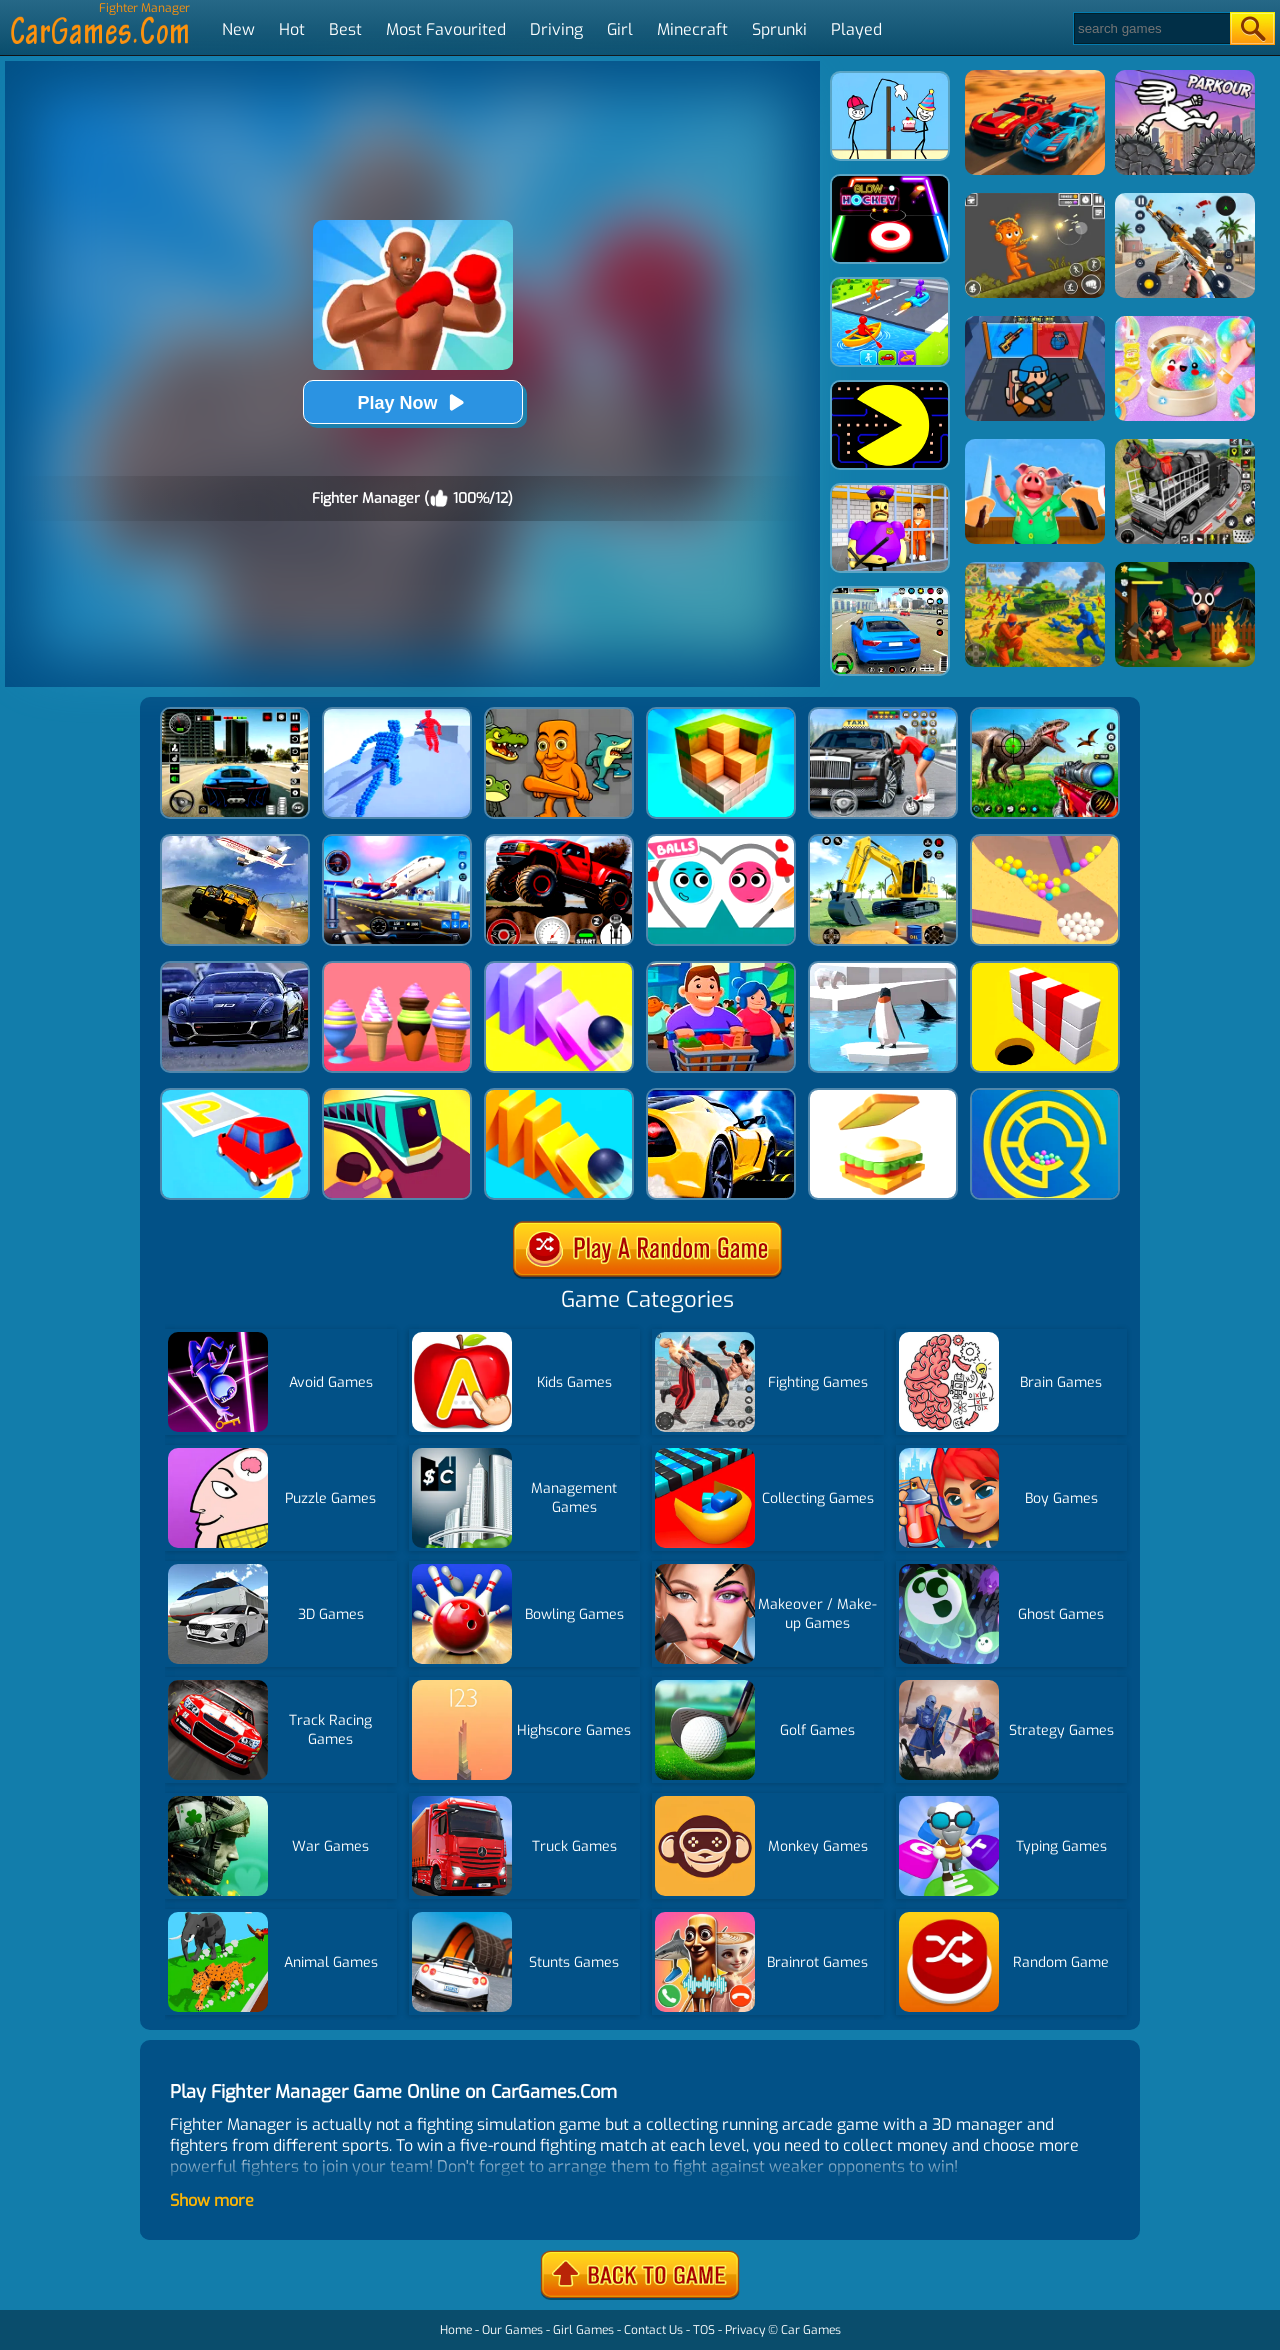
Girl (620, 29)
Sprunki (779, 29)
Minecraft (692, 29)
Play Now (412, 402)
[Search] (1150, 28)
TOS (704, 2330)
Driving (556, 29)
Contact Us (653, 2330)
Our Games (512, 2330)
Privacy (745, 2330)
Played (856, 29)
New (238, 29)
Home (456, 2330)
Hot (292, 29)
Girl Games (583, 2330)
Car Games (811, 2330)
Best (345, 29)
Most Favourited (446, 29)
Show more (212, 2200)
